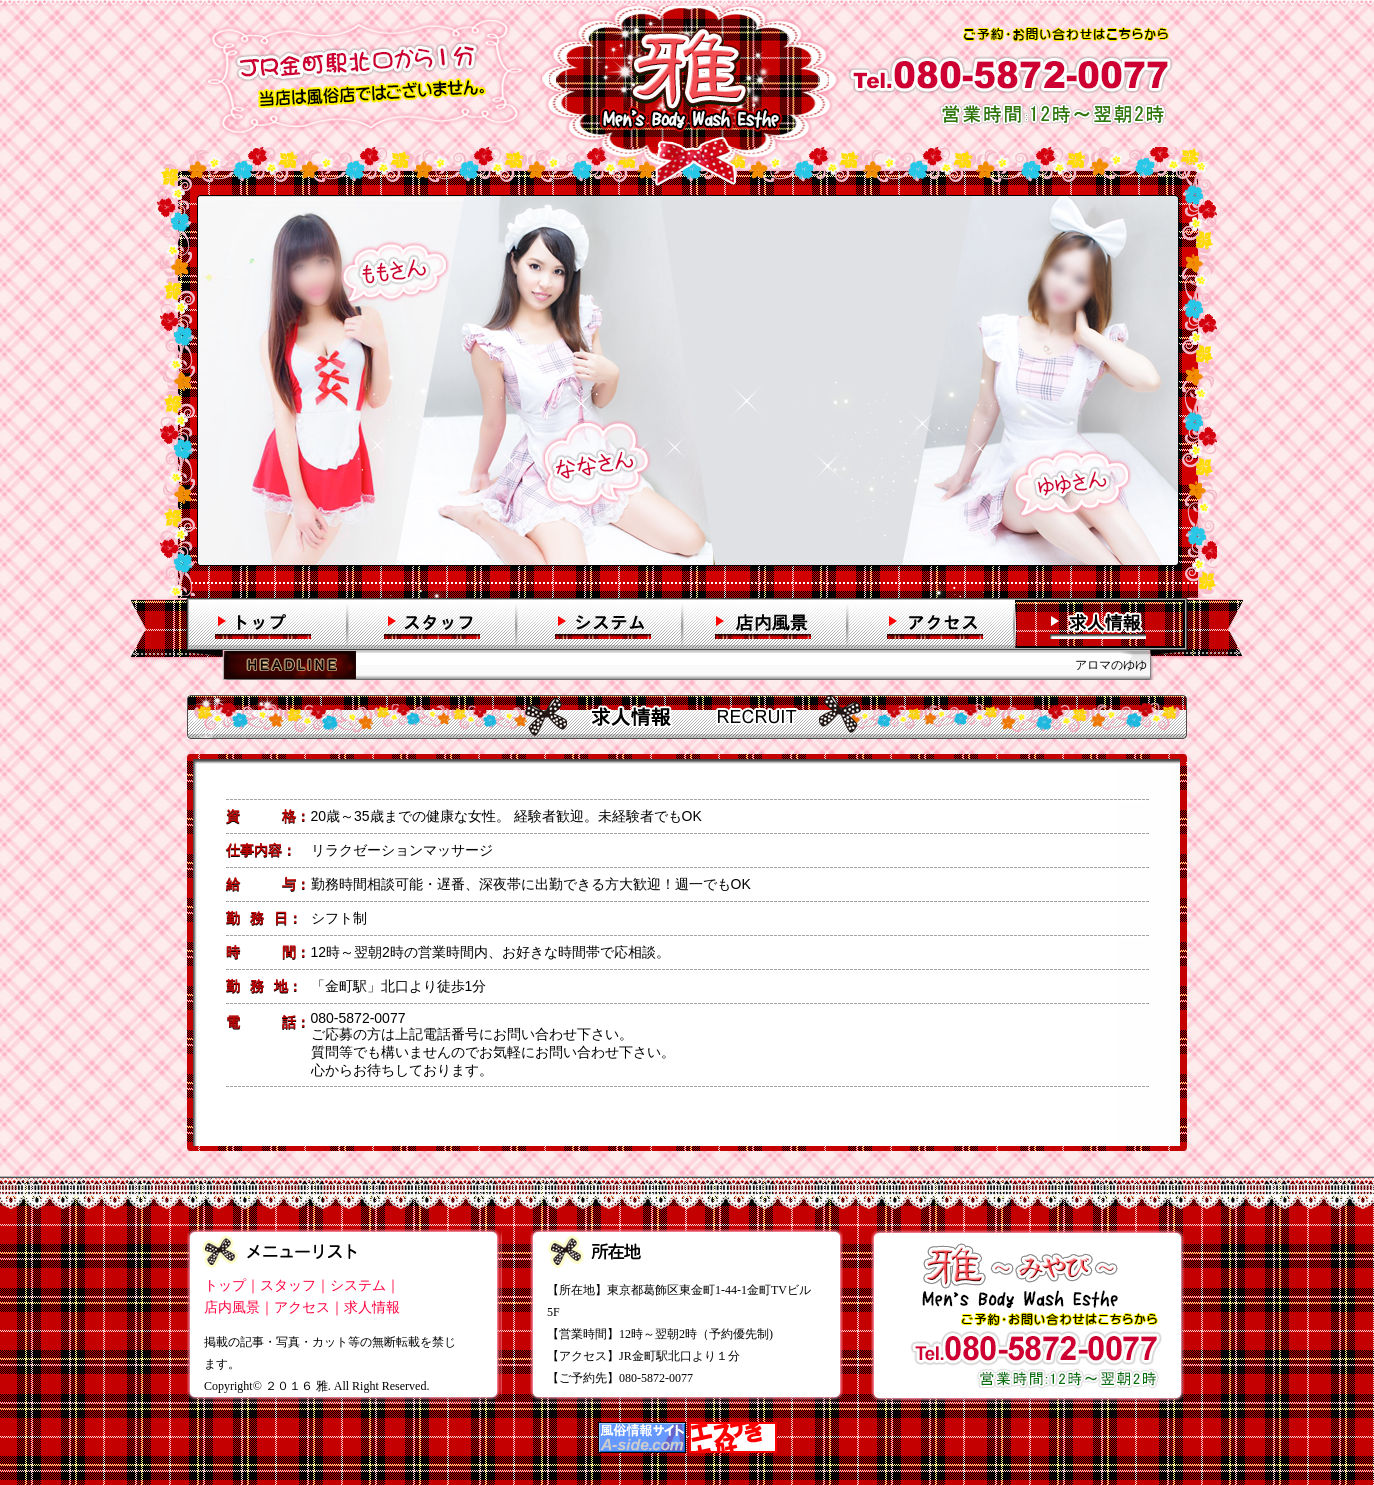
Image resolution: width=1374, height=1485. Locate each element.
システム (358, 1285)
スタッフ (288, 1285)
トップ (225, 1285)
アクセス (302, 1307)
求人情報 (372, 1307)
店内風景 (232, 1307)
